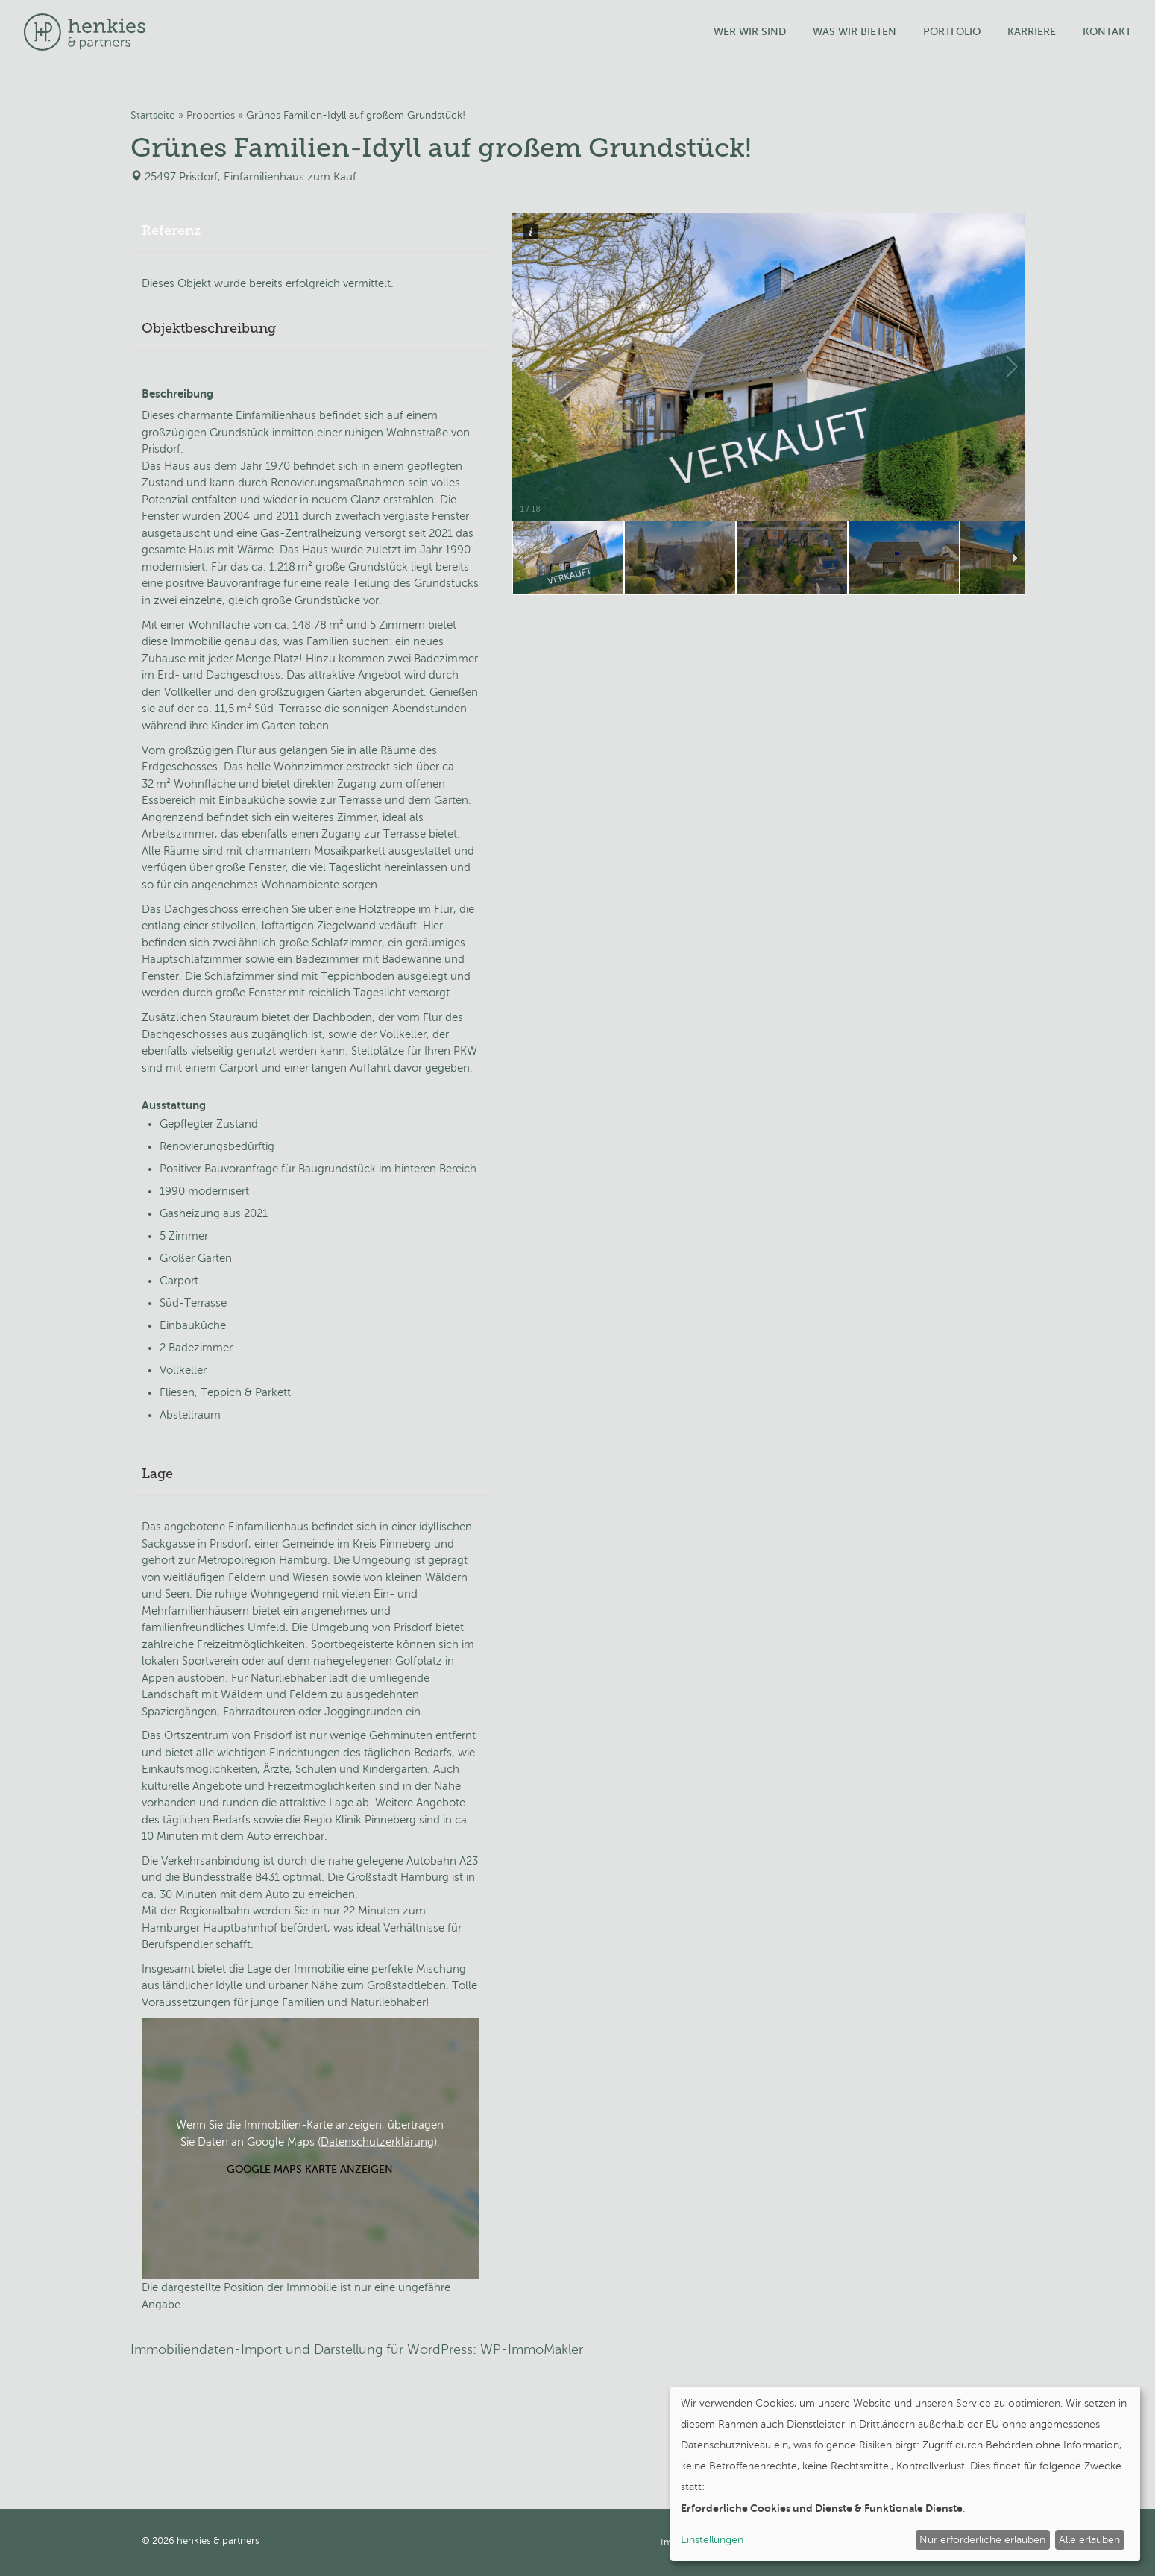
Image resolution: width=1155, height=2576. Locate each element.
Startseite (152, 115)
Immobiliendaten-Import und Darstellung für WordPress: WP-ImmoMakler (356, 2349)
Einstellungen (712, 2539)
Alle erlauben (1089, 2539)
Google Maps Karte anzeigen (310, 2169)
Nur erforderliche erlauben (982, 2539)
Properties (210, 115)
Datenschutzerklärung (377, 2141)
